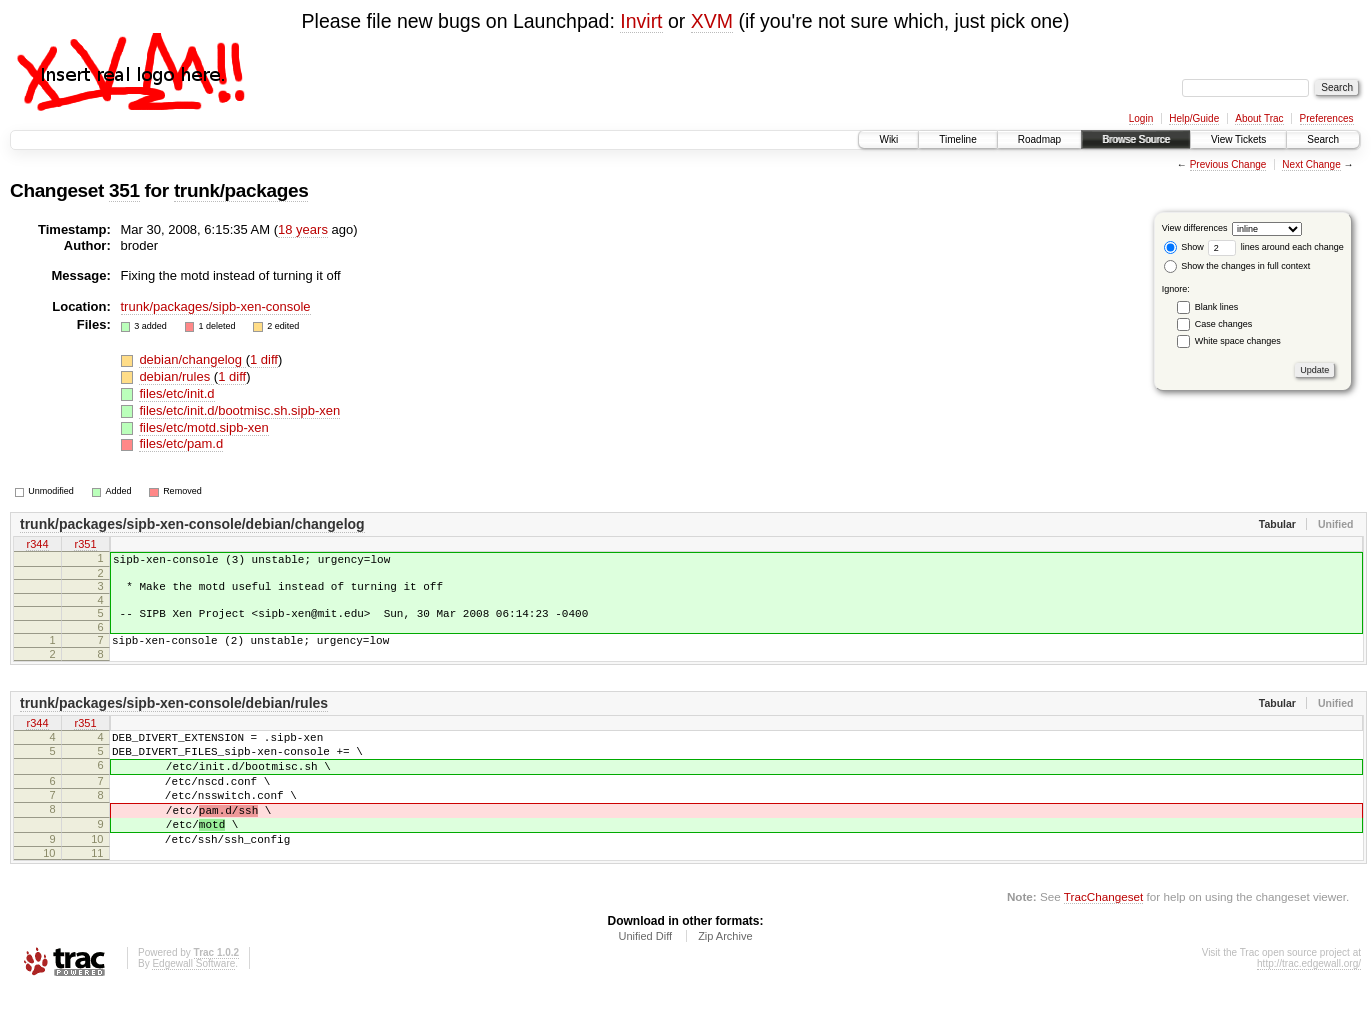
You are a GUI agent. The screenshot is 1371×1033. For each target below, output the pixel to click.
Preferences (1327, 118)
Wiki (888, 139)
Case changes (1224, 324)
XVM (712, 21)
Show (1184, 247)
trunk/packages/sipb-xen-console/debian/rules (174, 718)
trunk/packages (241, 190)
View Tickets (1238, 139)
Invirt (641, 21)
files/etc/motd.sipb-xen (203, 427)
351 (124, 190)
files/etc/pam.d (181, 443)
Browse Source (1136, 139)
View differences (1195, 228)
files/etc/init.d (176, 393)
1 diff (264, 359)
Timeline (957, 139)
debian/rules (176, 376)
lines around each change (1276, 247)
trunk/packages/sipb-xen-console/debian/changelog (192, 524)
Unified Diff (645, 978)
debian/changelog (192, 359)
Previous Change (1228, 164)
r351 (85, 545)
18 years (303, 229)
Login (1141, 118)
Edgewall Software (193, 1005)
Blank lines (1217, 307)
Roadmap (1039, 139)
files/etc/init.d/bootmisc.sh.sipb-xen (239, 410)
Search (1323, 139)
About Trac (1259, 118)
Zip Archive (725, 978)
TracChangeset (1103, 938)
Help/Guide (1194, 118)
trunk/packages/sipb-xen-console (216, 306)
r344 (37, 545)
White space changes (1238, 341)
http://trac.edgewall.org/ (1309, 1005)
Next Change (1311, 164)
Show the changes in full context (1237, 266)
